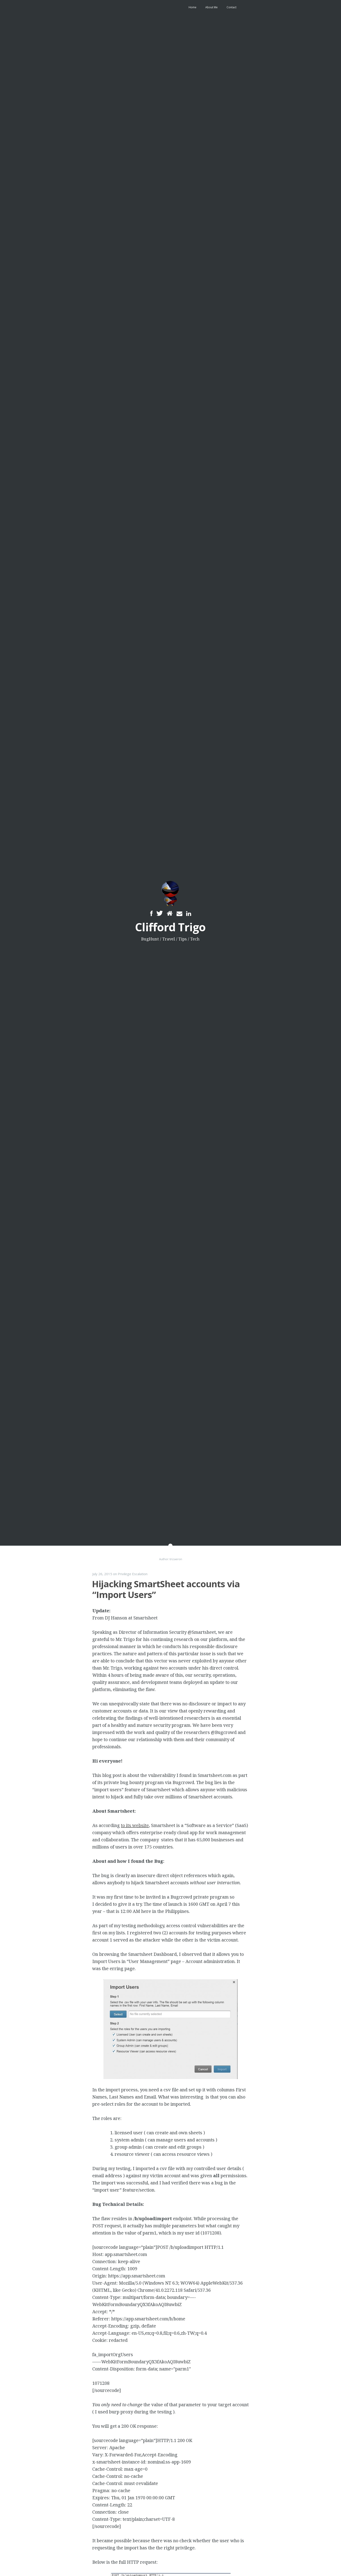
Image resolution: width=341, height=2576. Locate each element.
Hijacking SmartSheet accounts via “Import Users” (166, 1589)
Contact (231, 7)
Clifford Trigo (170, 927)
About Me (211, 7)
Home (192, 7)
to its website (135, 1825)
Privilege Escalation (132, 1574)
